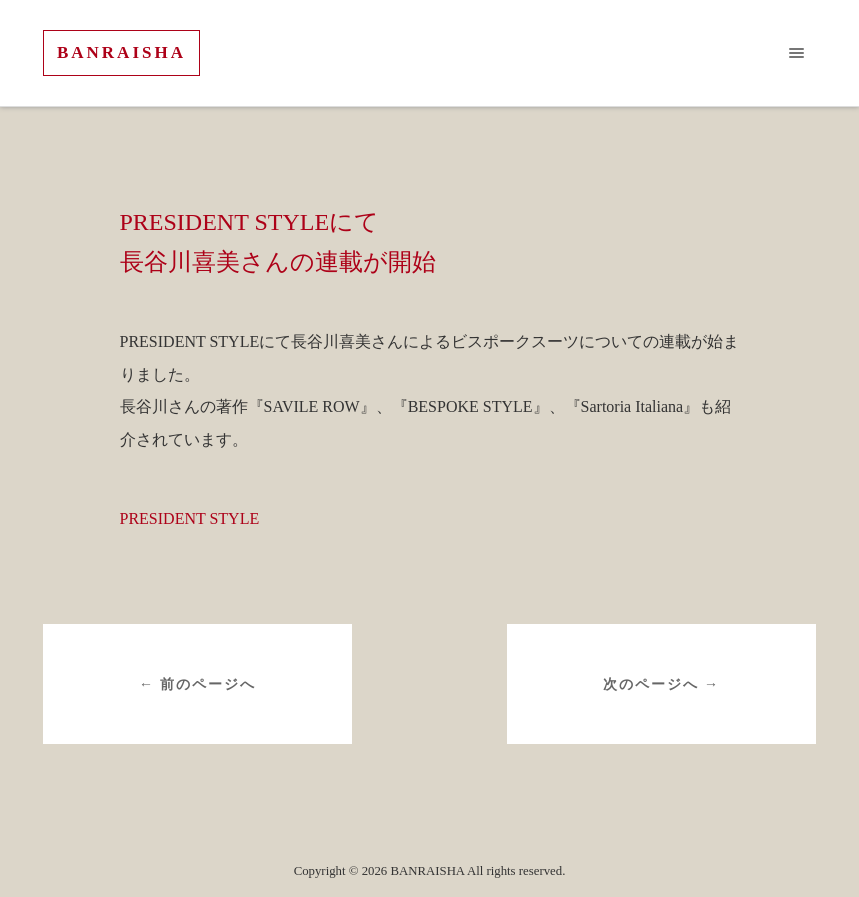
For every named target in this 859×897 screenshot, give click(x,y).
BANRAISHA (121, 52)
